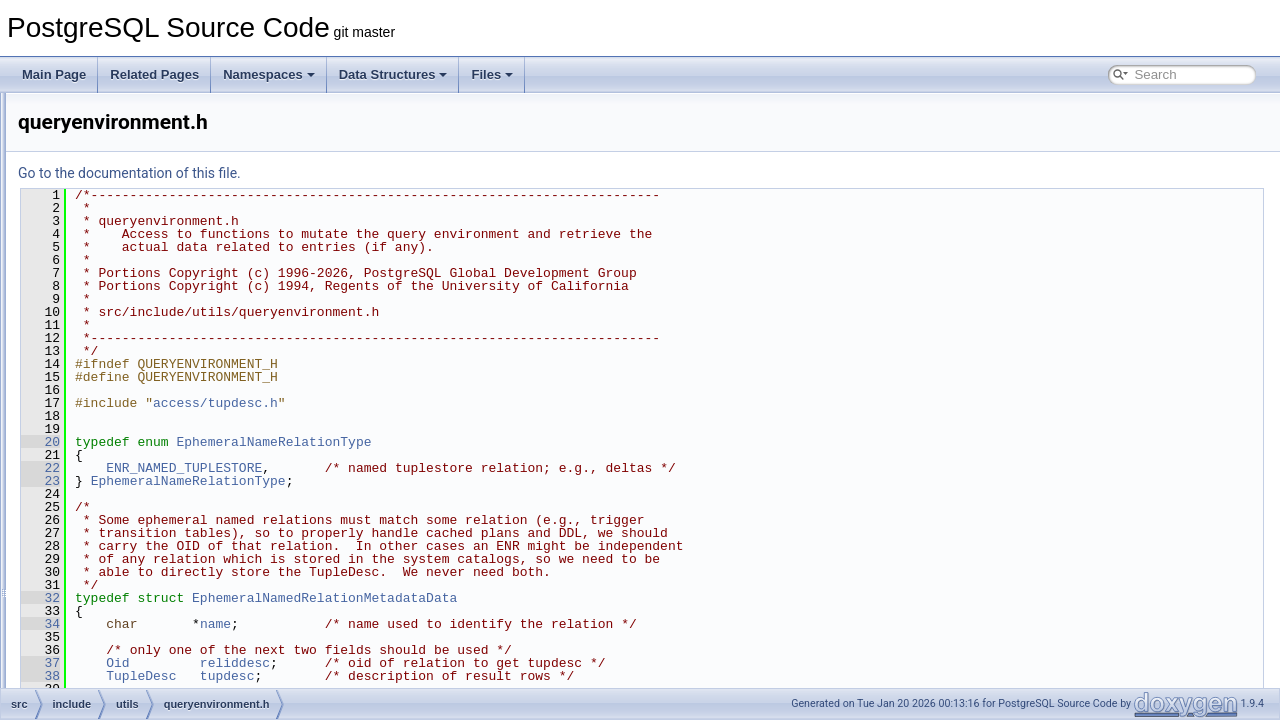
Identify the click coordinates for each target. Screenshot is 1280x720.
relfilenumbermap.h (165, 510)
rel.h (125, 466)
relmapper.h (145, 532)
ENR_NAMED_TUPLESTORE (434, 468)
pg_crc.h (137, 158)
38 (290, 676)
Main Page (54, 74)
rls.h (125, 620)
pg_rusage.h (147, 246)
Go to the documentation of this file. (379, 173)
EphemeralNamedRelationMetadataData (574, 598)
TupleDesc (391, 676)
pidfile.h (134, 312)
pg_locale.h (144, 180)
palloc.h (134, 114)
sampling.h (143, 664)
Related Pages (154, 74)
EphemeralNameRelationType (523, 442)
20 (290, 442)
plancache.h (146, 334)
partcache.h (145, 136)
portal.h (134, 356)
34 (290, 624)
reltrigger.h (142, 576)
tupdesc (477, 676)
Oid (367, 663)
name (465, 624)
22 (290, 468)
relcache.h (141, 488)
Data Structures (393, 74)
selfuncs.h (141, 686)
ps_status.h (144, 378)
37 (290, 663)
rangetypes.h (148, 422)
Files (492, 74)
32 (290, 598)
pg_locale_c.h (151, 202)
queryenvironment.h (167, 400)
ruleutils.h (139, 642)
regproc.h (139, 444)
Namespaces (269, 74)
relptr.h (132, 554)
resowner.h (143, 598)
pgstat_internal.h (158, 268)
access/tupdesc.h (465, 403)
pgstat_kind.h (149, 290)
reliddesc (485, 663)
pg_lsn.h (136, 224)
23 (290, 481)
